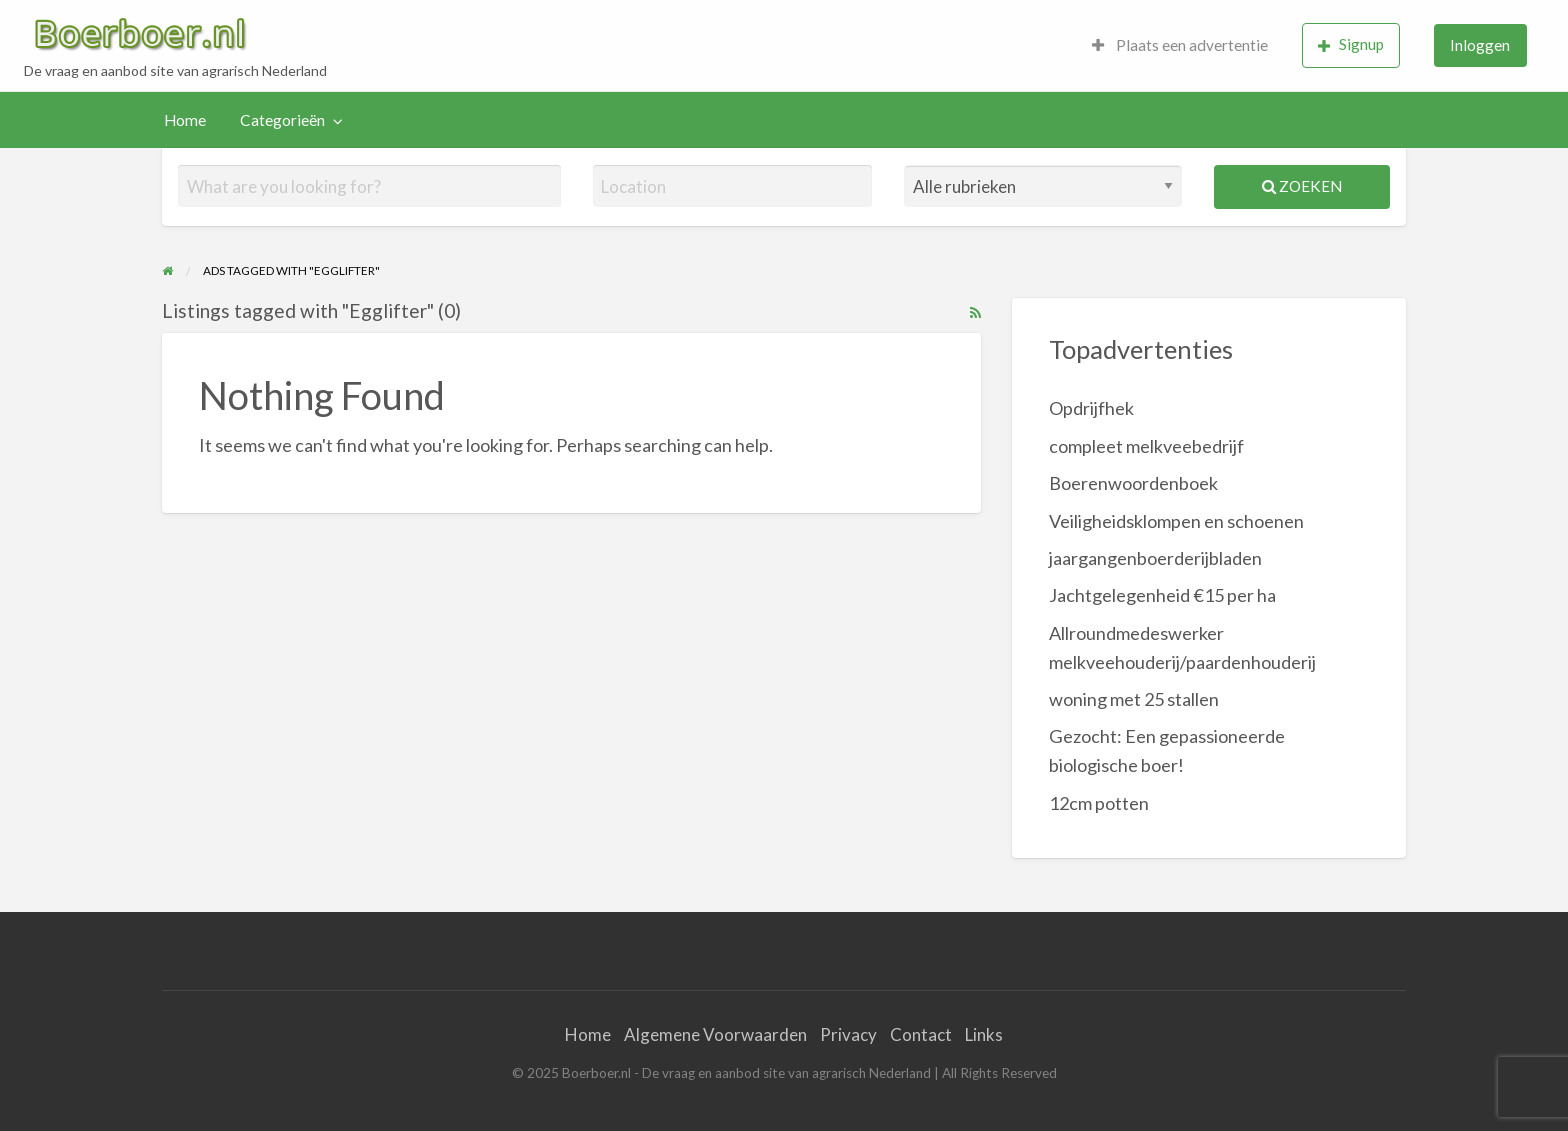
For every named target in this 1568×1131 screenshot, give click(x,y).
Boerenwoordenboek (1133, 483)
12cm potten (1099, 803)
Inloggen (1480, 45)
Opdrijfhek (1091, 408)
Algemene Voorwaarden (715, 1034)
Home (185, 120)
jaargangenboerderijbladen (1155, 558)
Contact (921, 1034)
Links (984, 1034)
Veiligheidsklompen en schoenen (1176, 521)
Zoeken (1302, 186)
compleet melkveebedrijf (1146, 446)
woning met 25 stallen (1134, 699)
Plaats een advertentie (1180, 45)
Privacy (848, 1034)
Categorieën (282, 120)
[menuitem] (1180, 45)
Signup (1351, 44)
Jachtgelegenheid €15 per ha (1162, 595)
